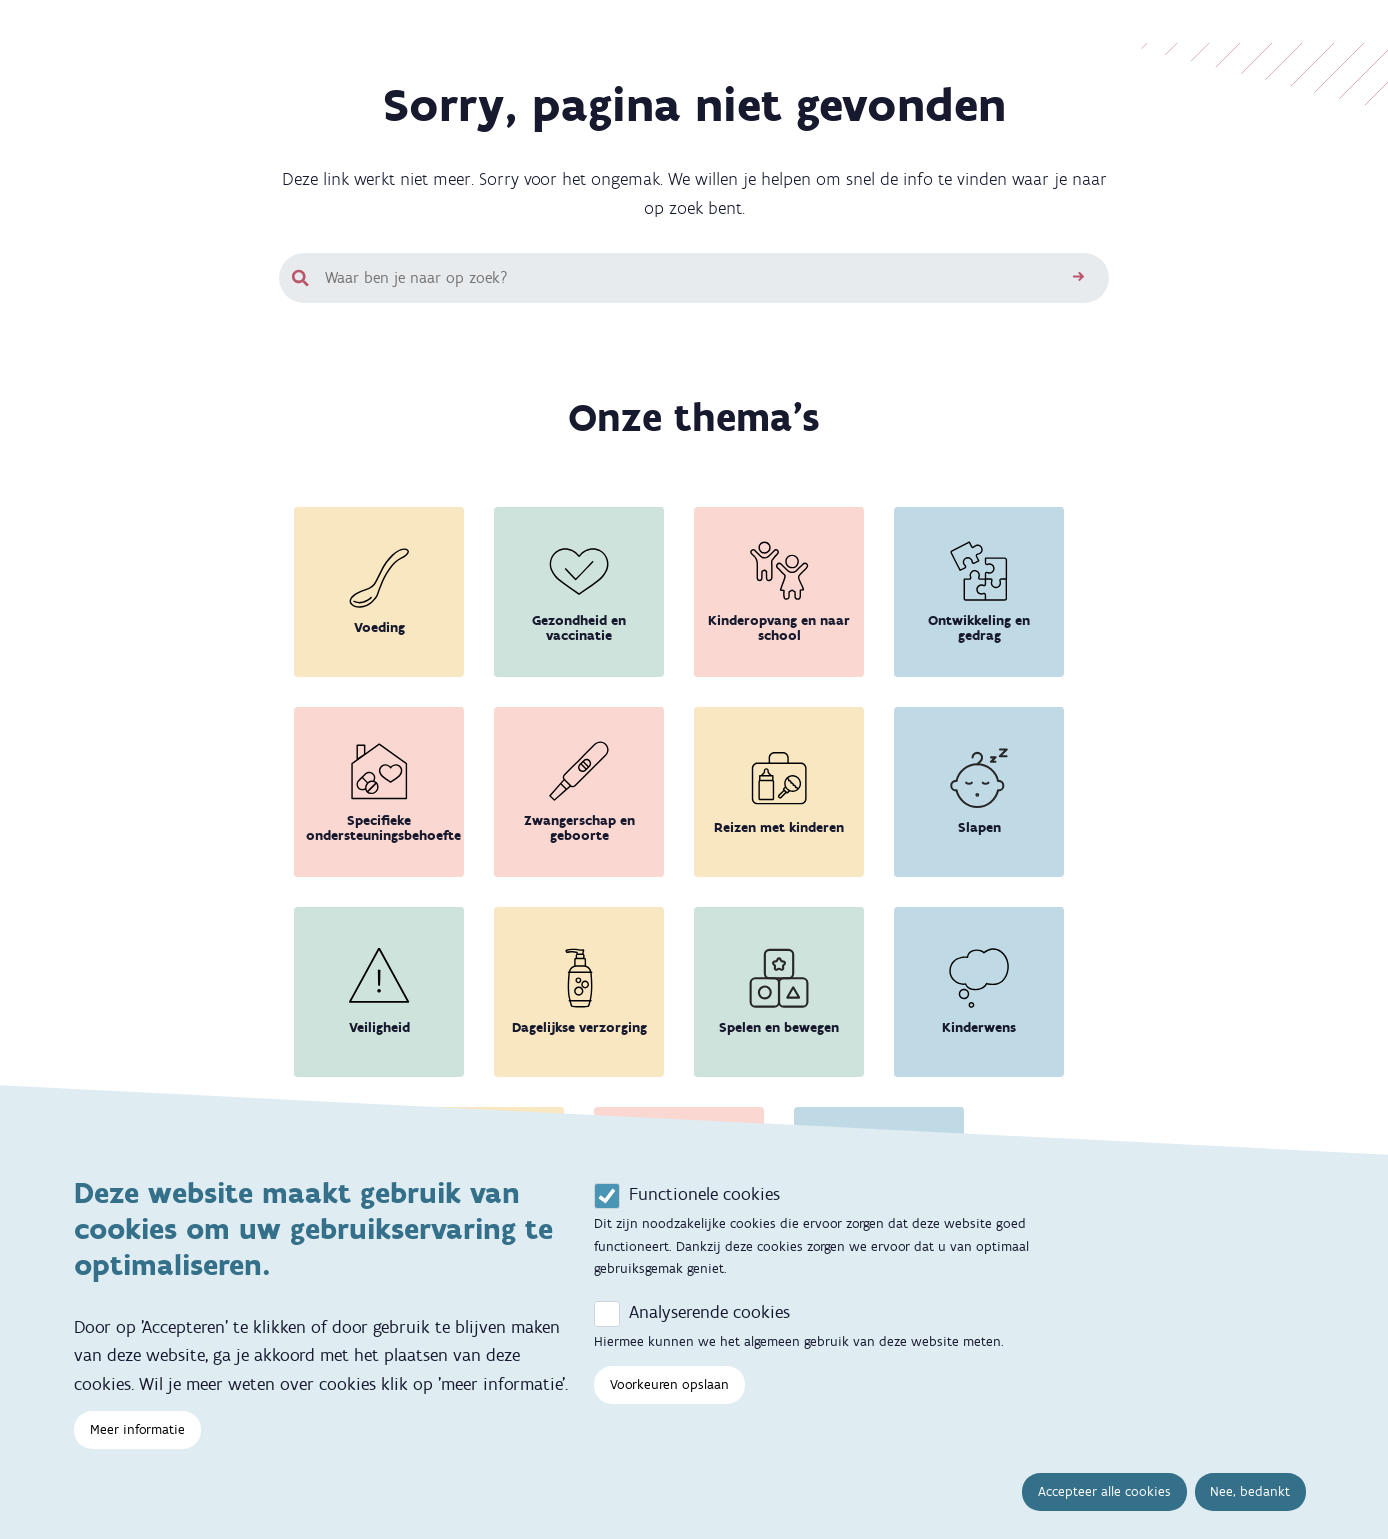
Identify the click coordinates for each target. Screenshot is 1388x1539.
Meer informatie (137, 1455)
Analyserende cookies (709, 1337)
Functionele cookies (704, 1219)
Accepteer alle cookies (1104, 1517)
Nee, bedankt (1250, 1517)
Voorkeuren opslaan (669, 1409)
